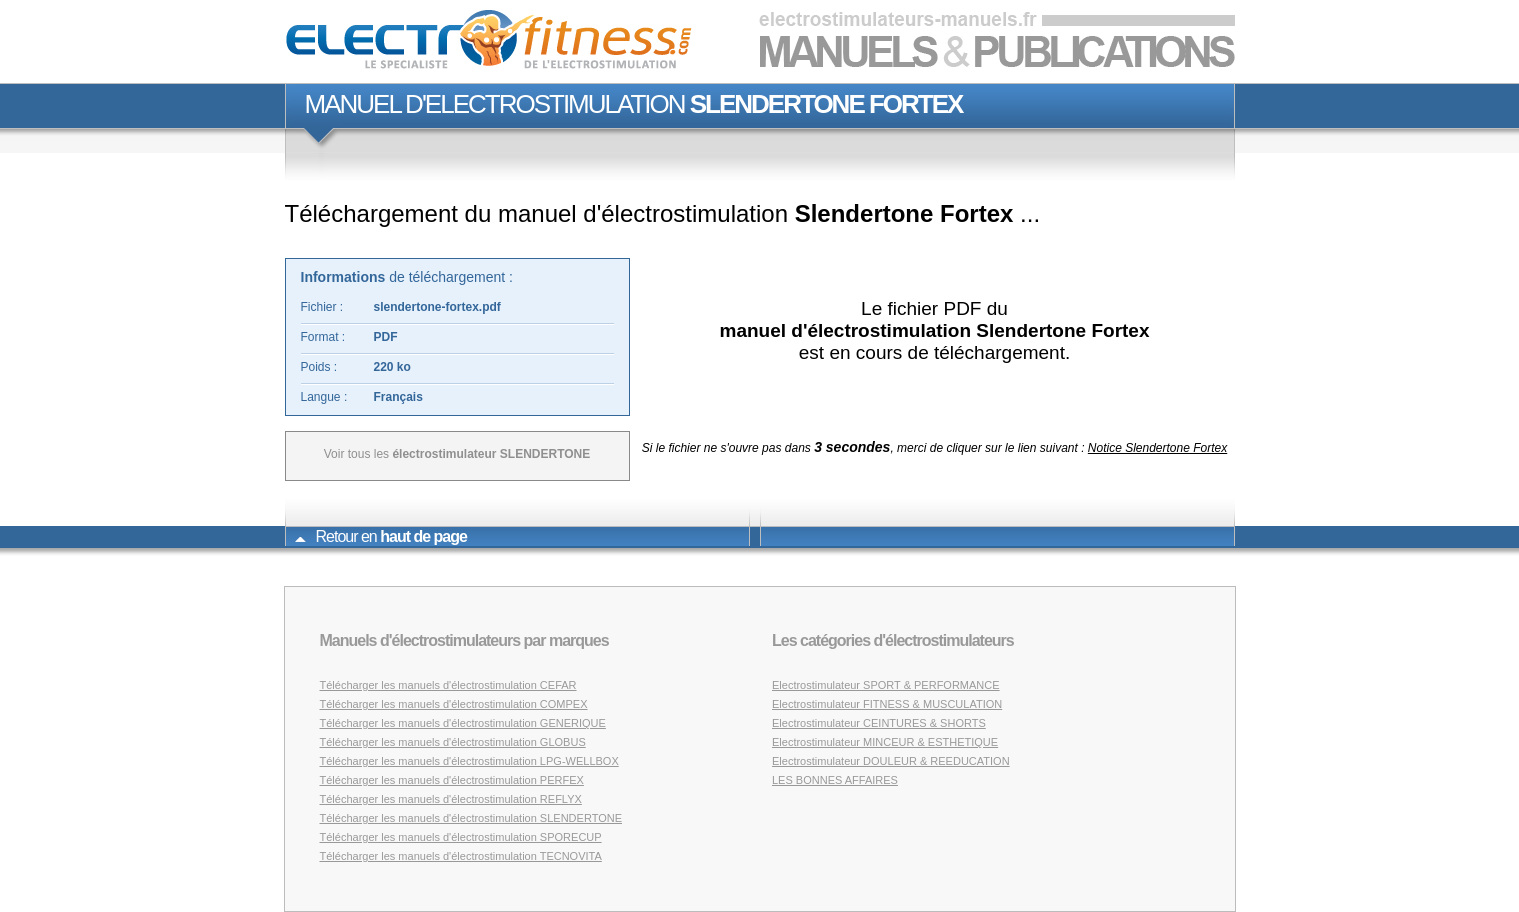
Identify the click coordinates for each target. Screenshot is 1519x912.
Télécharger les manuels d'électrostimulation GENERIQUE (463, 723)
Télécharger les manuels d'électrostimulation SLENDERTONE (471, 818)
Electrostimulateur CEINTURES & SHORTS (879, 723)
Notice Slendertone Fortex (1157, 448)
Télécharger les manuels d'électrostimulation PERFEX (452, 780)
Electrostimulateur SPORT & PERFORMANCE (886, 685)
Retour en (381, 536)
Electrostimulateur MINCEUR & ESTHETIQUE (885, 742)
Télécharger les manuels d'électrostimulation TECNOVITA (461, 856)
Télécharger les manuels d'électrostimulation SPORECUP (461, 837)
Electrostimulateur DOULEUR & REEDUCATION (891, 761)
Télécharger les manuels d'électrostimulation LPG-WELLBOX (469, 761)
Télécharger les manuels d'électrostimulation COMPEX (454, 704)
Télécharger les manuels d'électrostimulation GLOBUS (453, 742)
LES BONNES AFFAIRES (835, 780)
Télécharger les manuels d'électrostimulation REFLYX (451, 799)
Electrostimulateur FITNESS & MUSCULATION (887, 704)
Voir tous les (457, 454)
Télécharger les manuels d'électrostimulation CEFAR (448, 685)
